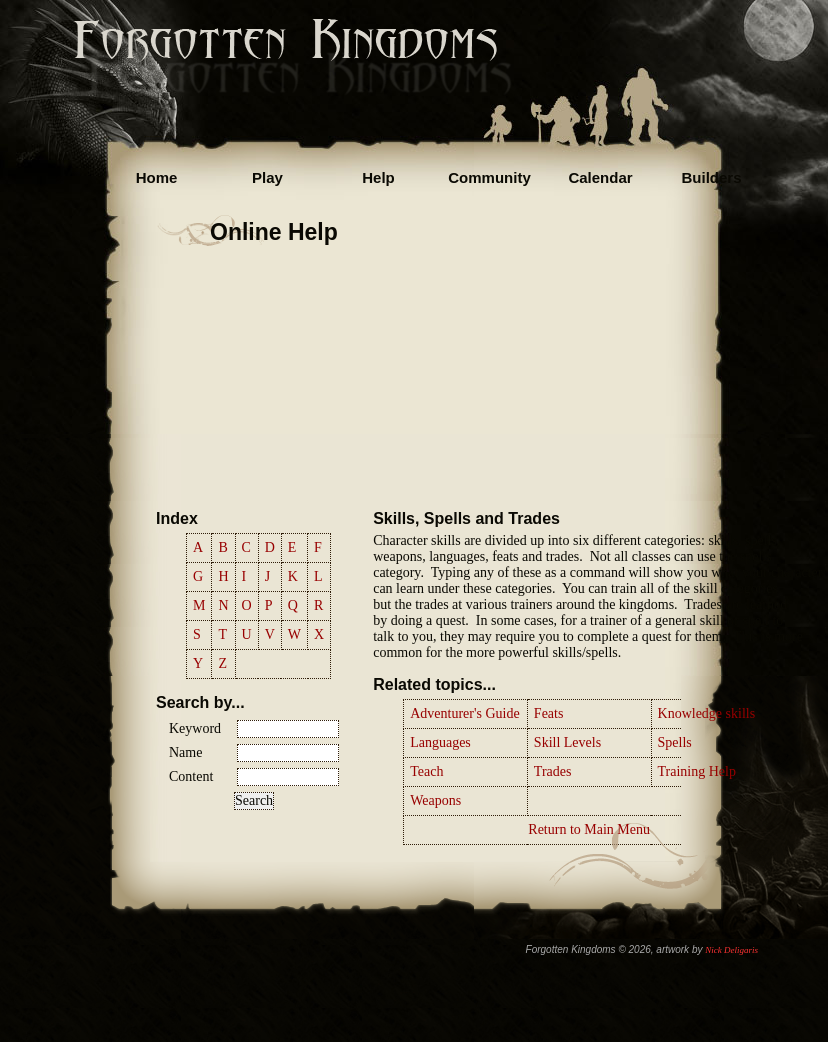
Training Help (697, 771)
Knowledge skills (707, 713)
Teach (426, 771)
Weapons (435, 800)
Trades (553, 771)
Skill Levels (567, 742)
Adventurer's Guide (464, 713)
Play (267, 177)
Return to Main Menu (589, 829)
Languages (440, 742)
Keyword (195, 728)
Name (185, 752)
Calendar (600, 177)
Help (378, 177)
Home (157, 177)
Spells (675, 742)
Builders (711, 177)
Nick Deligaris (731, 950)
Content (191, 776)
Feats (549, 713)
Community (489, 177)
